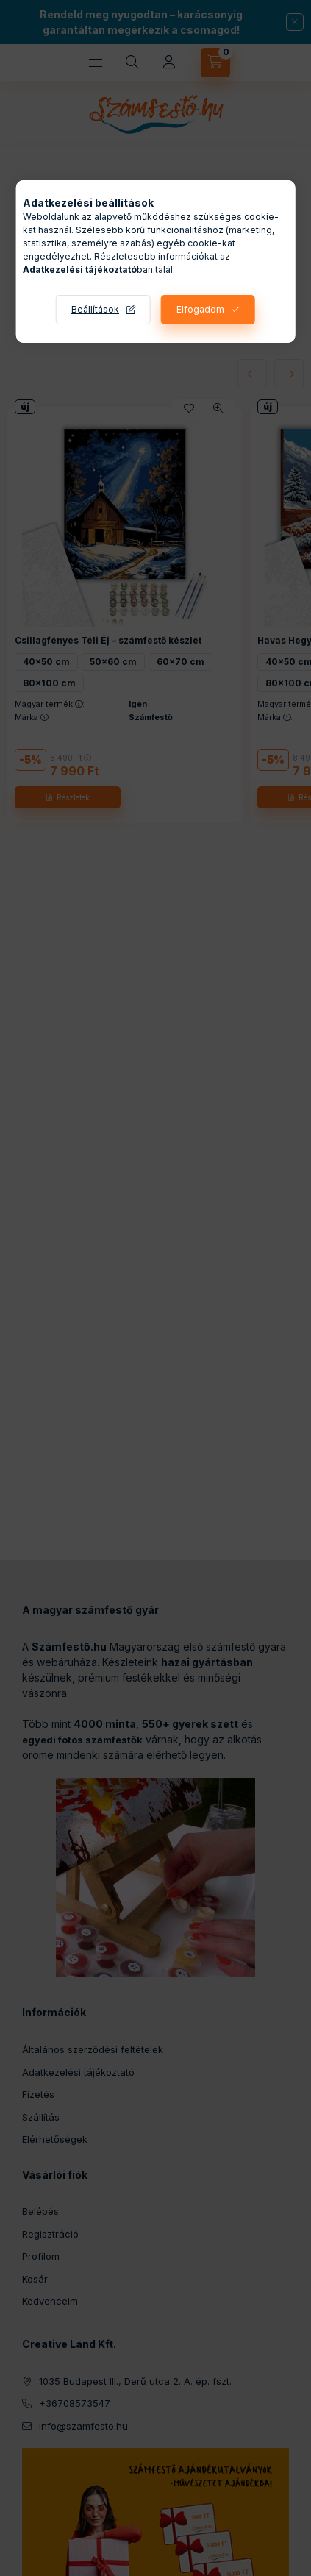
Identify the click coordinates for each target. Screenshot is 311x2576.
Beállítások (95, 309)
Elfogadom (200, 309)
